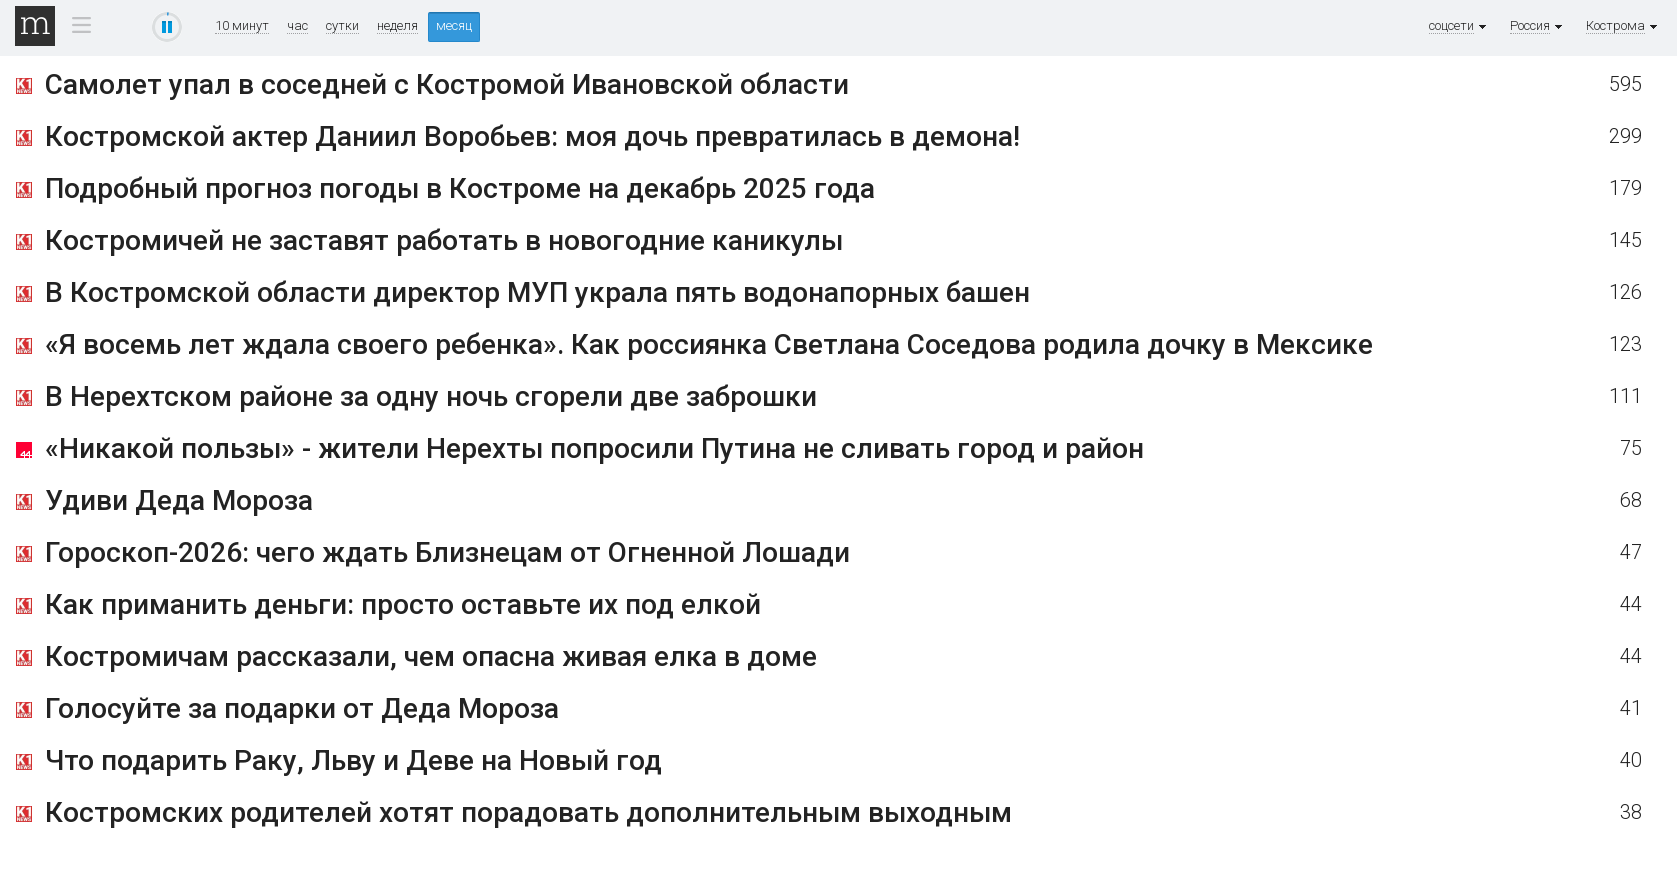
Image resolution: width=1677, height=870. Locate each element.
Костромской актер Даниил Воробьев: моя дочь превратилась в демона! (532, 136)
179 (1625, 188)
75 (1631, 448)
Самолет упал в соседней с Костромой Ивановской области (447, 84)
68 (1631, 500)
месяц (454, 25)
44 (1631, 604)
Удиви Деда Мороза (179, 500)
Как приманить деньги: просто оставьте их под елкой (403, 604)
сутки (342, 26)
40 (1631, 760)
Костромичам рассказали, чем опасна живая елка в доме (431, 656)
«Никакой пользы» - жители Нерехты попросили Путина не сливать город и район (594, 448)
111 (1625, 396)
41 (1631, 708)
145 (1625, 240)
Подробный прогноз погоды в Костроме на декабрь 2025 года (460, 188)
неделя (397, 26)
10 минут (242, 26)
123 (1625, 344)
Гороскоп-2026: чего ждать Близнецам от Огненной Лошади (447, 552)
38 (1631, 812)
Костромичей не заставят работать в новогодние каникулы (444, 240)
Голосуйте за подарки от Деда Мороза (302, 708)
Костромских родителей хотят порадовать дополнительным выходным (528, 812)
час (297, 26)
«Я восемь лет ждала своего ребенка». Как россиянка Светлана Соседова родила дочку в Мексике (709, 344)
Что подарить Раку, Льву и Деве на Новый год (353, 760)
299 (1625, 136)
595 (1625, 84)
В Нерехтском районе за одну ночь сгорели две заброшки (431, 396)
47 (1631, 552)
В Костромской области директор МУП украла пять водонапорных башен (537, 292)
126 (1625, 292)
